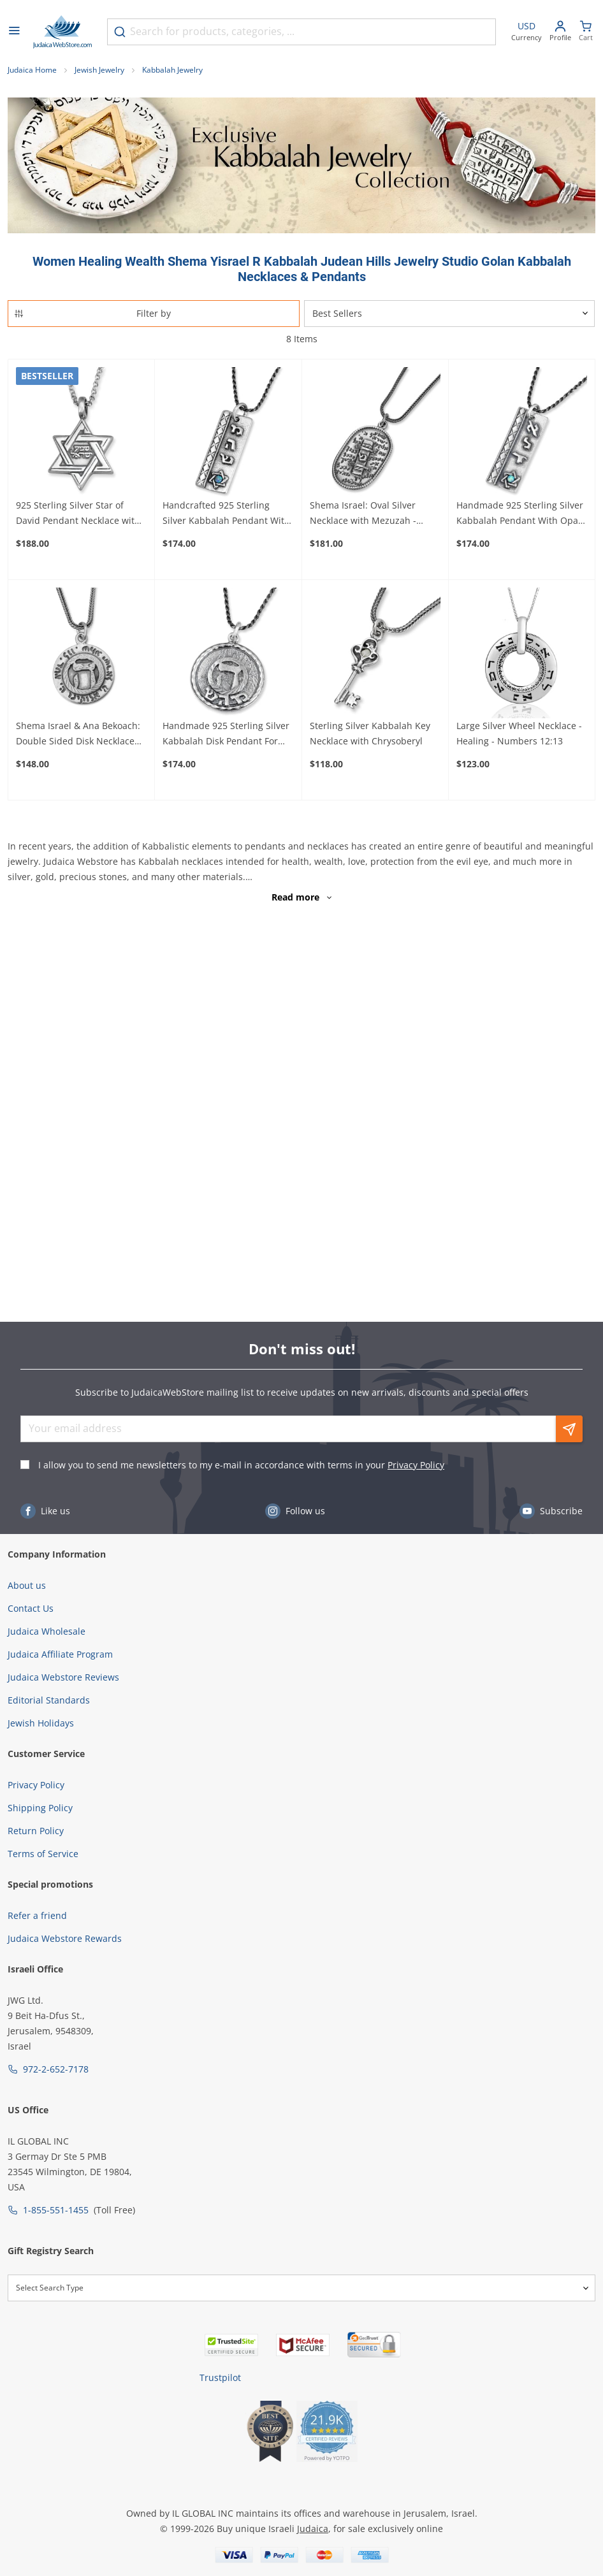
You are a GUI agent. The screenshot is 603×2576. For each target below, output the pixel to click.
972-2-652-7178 (56, 2069)
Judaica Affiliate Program (60, 1654)
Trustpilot (220, 2377)
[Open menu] (14, 32)
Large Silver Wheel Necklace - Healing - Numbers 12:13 (519, 733)
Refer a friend (37, 1915)
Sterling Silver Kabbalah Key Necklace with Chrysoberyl (370, 733)
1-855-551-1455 (56, 2210)
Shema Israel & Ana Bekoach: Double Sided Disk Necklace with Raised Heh (78, 734)
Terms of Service (43, 1854)
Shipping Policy (40, 1808)
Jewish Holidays (41, 1723)
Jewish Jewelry (99, 69)
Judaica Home (32, 69)
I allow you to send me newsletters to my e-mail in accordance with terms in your (241, 1465)
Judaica (312, 2528)
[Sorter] (449, 313)
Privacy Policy (416, 1465)
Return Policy (36, 1831)
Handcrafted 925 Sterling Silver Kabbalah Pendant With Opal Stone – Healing (226, 513)
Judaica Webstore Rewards (65, 1938)
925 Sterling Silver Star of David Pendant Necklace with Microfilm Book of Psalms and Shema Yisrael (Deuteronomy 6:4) (79, 513)
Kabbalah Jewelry (172, 69)
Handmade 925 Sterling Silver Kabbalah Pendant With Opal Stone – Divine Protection (519, 513)
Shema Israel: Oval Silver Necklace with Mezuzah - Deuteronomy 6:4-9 (363, 513)
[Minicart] (586, 32)
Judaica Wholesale (46, 1631)
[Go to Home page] (62, 31)
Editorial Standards (49, 1700)
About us (27, 1585)
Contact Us (31, 1608)
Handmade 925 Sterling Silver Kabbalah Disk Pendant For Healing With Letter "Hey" (226, 734)
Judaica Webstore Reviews (63, 1677)
